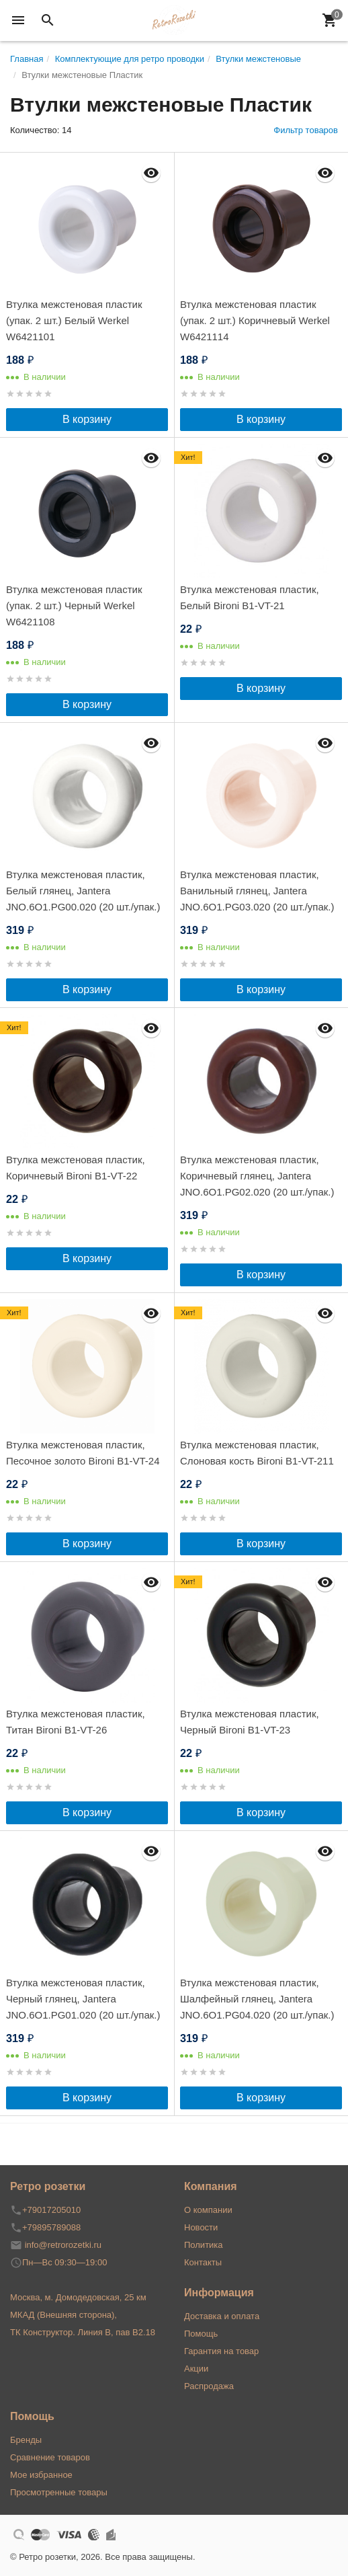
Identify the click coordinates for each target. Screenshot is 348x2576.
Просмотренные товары (58, 2492)
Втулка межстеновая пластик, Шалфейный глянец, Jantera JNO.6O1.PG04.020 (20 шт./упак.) (257, 1999)
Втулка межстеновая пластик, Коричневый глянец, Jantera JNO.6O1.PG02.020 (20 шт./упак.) (257, 1176)
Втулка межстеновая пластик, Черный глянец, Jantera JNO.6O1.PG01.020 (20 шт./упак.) (83, 1999)
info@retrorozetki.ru (63, 2245)
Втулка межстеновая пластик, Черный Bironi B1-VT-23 (249, 1721)
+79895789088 (51, 2227)
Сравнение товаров (50, 2457)
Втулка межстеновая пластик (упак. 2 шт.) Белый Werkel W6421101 (74, 320)
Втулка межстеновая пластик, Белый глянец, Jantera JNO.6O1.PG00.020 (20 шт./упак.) (83, 890)
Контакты (203, 2262)
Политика (203, 2245)
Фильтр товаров (305, 130)
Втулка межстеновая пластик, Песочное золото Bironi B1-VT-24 (83, 1453)
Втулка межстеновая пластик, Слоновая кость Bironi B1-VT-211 (257, 1453)
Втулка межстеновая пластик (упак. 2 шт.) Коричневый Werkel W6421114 (255, 320)
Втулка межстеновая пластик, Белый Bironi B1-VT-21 (249, 597)
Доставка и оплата (221, 2316)
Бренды (26, 2440)
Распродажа (209, 2386)
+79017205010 (51, 2210)
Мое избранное (41, 2475)
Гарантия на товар (221, 2351)
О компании (208, 2210)
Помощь (201, 2334)
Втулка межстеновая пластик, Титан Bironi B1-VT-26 (75, 1721)
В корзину (87, 419)
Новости (201, 2227)
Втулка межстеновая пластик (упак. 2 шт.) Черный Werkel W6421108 (74, 605)
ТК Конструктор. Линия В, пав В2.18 (82, 2332)
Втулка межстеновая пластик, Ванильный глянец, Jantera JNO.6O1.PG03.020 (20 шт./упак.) (257, 890)
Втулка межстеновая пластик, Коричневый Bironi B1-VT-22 (75, 1167)
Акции (196, 2369)
